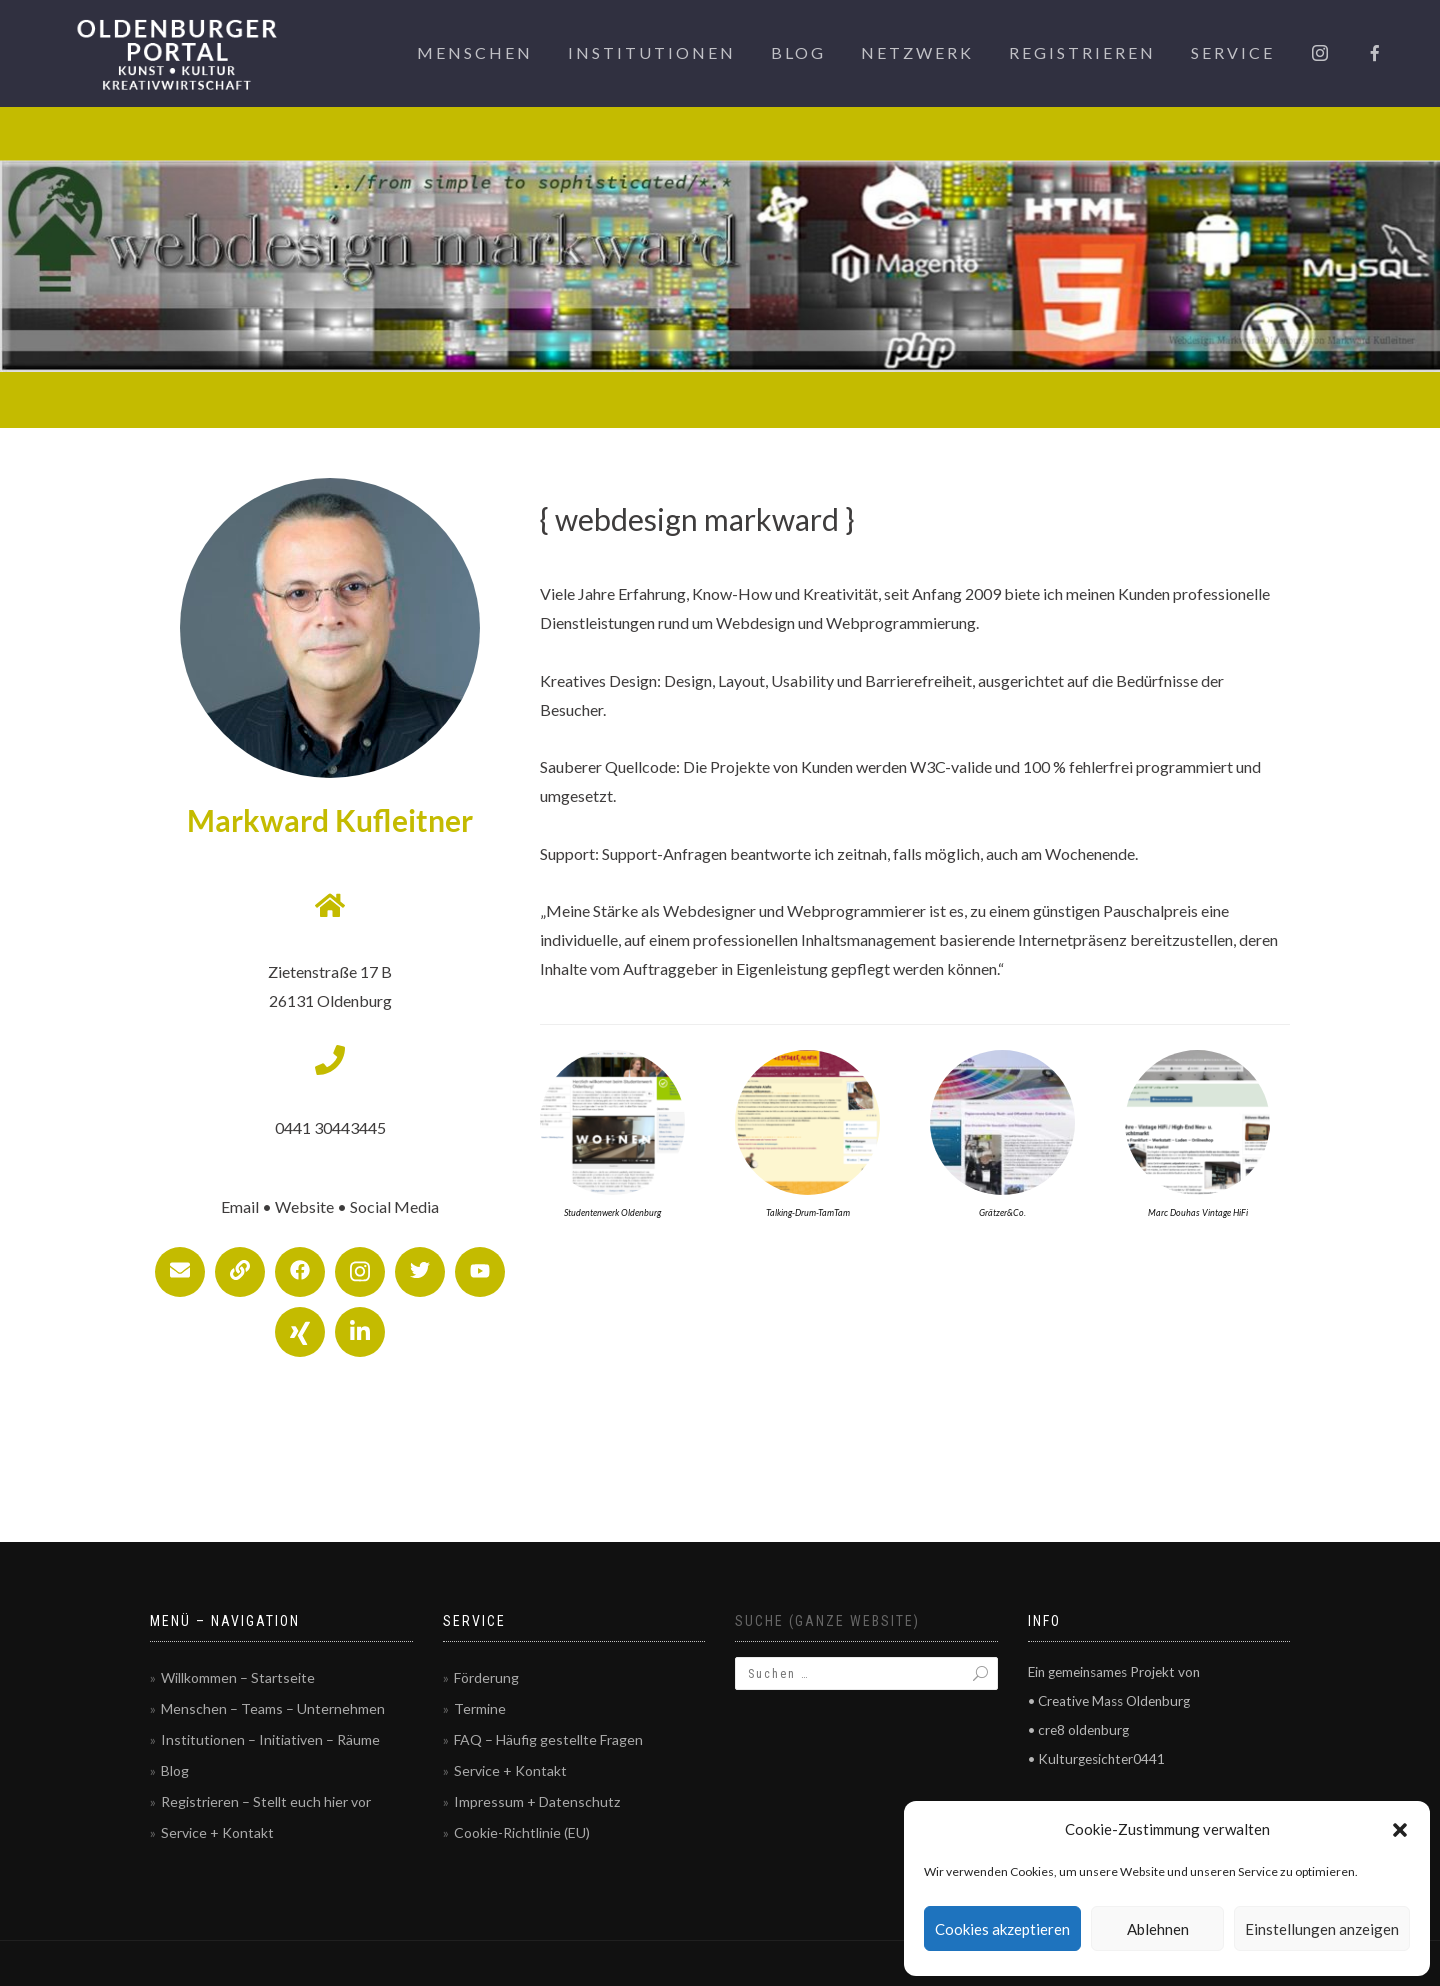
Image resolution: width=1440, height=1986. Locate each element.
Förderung (486, 1677)
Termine (480, 1708)
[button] (1400, 1830)
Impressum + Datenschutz (537, 1801)
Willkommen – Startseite (238, 1677)
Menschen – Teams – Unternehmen (273, 1708)
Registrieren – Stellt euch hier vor (266, 1801)
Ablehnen (1158, 1929)
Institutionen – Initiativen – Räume (270, 1739)
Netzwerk (917, 52)
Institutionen (652, 52)
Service (1233, 52)
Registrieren (1082, 52)
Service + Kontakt (217, 1832)
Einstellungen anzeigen (1322, 1929)
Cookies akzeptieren (1002, 1929)
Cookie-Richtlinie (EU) (522, 1832)
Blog (798, 52)
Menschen (475, 52)
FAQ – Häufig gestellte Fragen (548, 1739)
